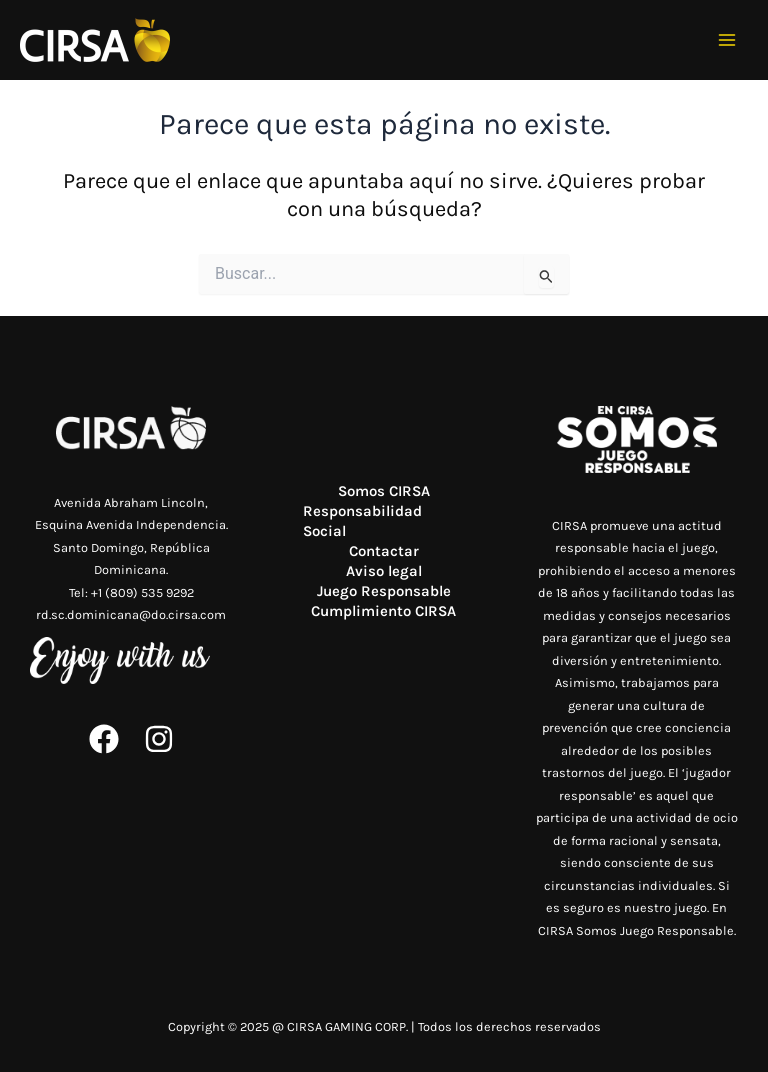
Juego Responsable (384, 591)
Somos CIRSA (384, 491)
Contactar (384, 551)
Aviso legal (384, 571)
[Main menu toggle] (727, 40)
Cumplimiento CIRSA (383, 611)
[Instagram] (159, 739)
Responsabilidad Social (362, 521)
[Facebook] (104, 739)
